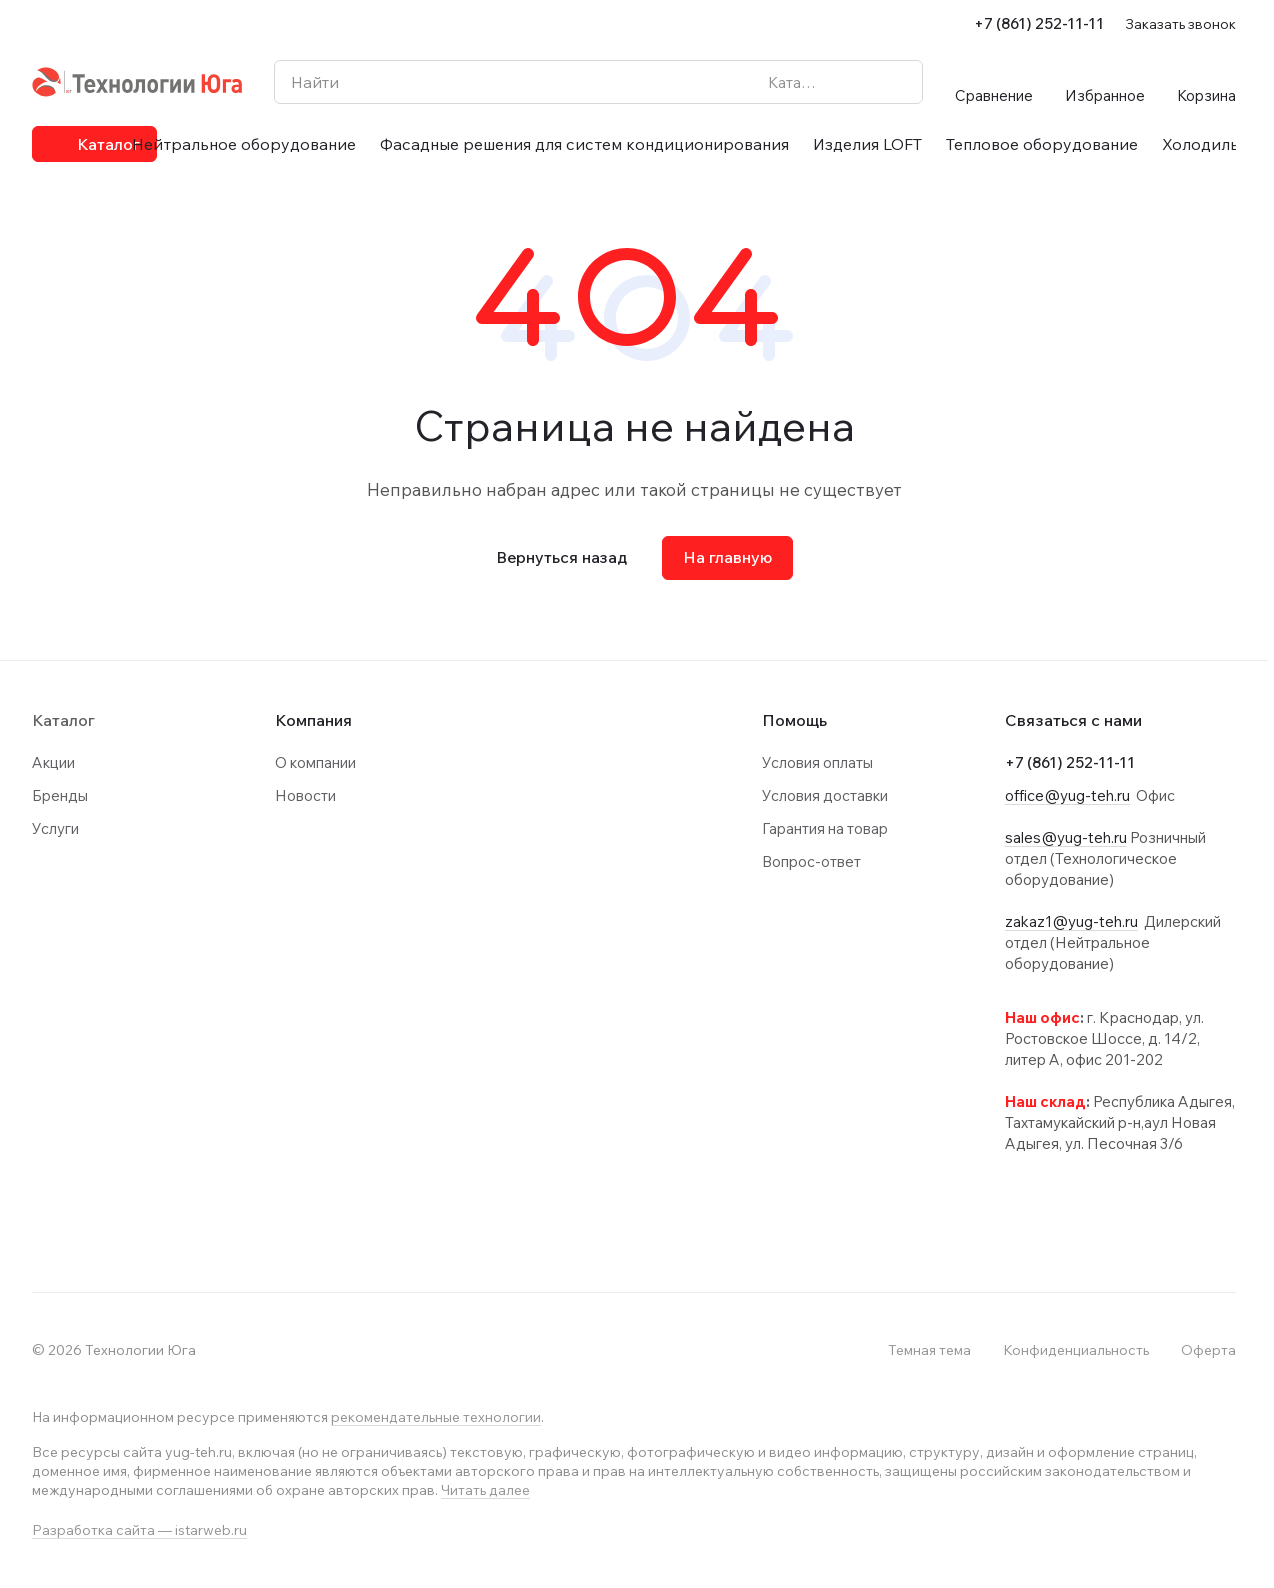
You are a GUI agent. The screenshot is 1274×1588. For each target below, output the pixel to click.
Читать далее (485, 1490)
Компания (313, 720)
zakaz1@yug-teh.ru (1071, 921)
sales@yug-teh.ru (1066, 837)
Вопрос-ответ (811, 861)
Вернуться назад (561, 557)
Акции (53, 762)
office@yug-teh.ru (1067, 795)
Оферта (1208, 1350)
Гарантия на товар (825, 828)
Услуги (55, 828)
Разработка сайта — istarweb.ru (139, 1530)
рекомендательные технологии (436, 1417)
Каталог (63, 720)
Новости (305, 795)
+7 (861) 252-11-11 (1039, 23)
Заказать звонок (1180, 23)
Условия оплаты (817, 762)
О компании (315, 762)
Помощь (794, 720)
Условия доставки (825, 795)
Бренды (60, 795)
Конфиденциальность (1076, 1350)
